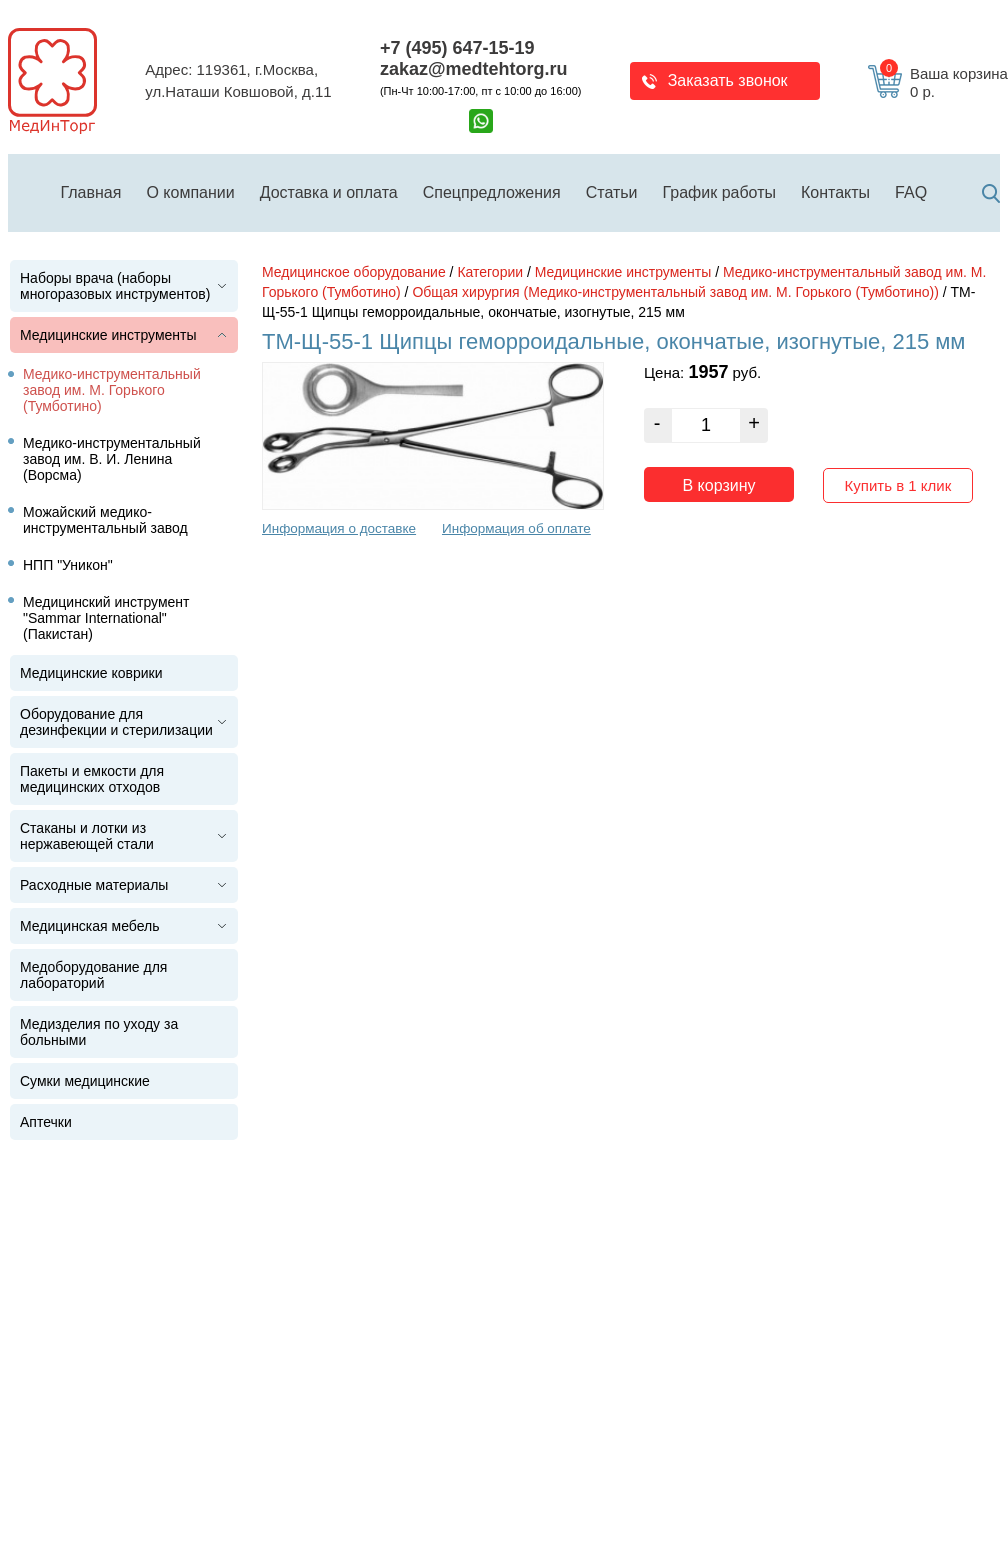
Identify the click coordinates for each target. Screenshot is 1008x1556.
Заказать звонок (728, 80)
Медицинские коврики (91, 673)
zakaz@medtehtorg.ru (474, 69)
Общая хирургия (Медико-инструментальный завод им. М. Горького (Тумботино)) (675, 292)
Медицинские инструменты (108, 335)
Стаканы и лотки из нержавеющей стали (87, 836)
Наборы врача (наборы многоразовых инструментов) (115, 286)
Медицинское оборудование (354, 272)
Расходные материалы (94, 885)
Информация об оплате (516, 528)
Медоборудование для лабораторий (93, 975)
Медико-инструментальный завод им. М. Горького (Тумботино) (112, 390)
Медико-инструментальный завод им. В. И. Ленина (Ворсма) (112, 459)
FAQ (911, 192)
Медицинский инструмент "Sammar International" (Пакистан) (106, 618)
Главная (91, 192)
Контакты (835, 192)
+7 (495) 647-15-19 (457, 48)
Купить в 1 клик (898, 485)
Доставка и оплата (329, 192)
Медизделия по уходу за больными (99, 1032)
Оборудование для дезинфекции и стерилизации (116, 722)
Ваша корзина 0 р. (944, 83)
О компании (190, 192)
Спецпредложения (492, 192)
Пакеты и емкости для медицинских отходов (92, 779)
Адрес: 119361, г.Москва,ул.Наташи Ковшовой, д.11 (238, 81)
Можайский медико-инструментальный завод (105, 520)
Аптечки (46, 1122)
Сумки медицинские (85, 1081)
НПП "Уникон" (68, 565)
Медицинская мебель (89, 926)
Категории (490, 272)
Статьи (612, 192)
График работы (719, 192)
